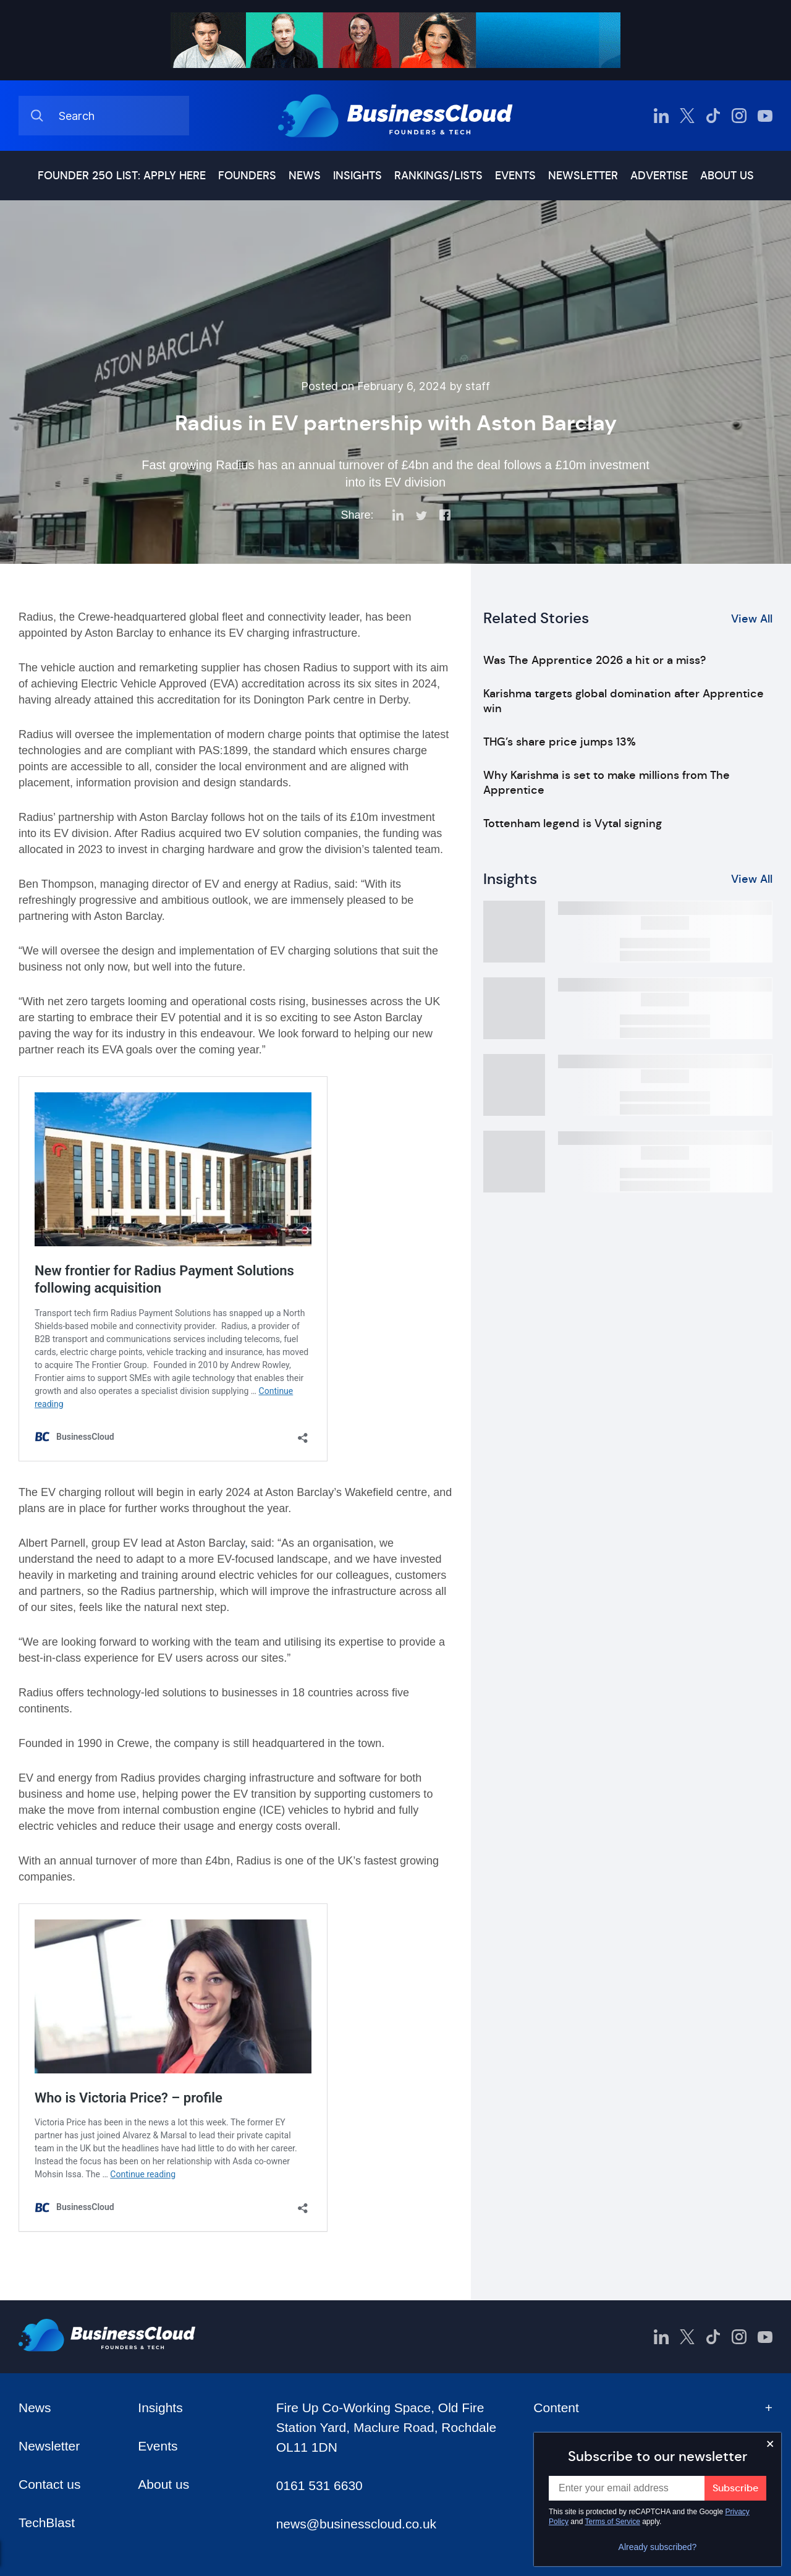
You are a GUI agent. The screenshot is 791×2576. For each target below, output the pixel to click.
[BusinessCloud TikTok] (713, 115)
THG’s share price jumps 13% (559, 742)
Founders (247, 175)
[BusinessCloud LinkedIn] (661, 115)
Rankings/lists (438, 175)
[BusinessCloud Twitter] (687, 115)
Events (515, 175)
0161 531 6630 (319, 2485)
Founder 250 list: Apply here (122, 175)
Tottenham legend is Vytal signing (572, 823)
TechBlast (47, 2522)
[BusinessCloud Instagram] (739, 115)
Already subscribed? (658, 2547)
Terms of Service (612, 2521)
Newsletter (583, 175)
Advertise (659, 175)
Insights (357, 175)
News (305, 175)
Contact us (49, 2484)
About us (727, 175)
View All (751, 619)
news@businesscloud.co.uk (356, 2524)
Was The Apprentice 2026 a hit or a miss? (594, 660)
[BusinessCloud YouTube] (765, 115)
